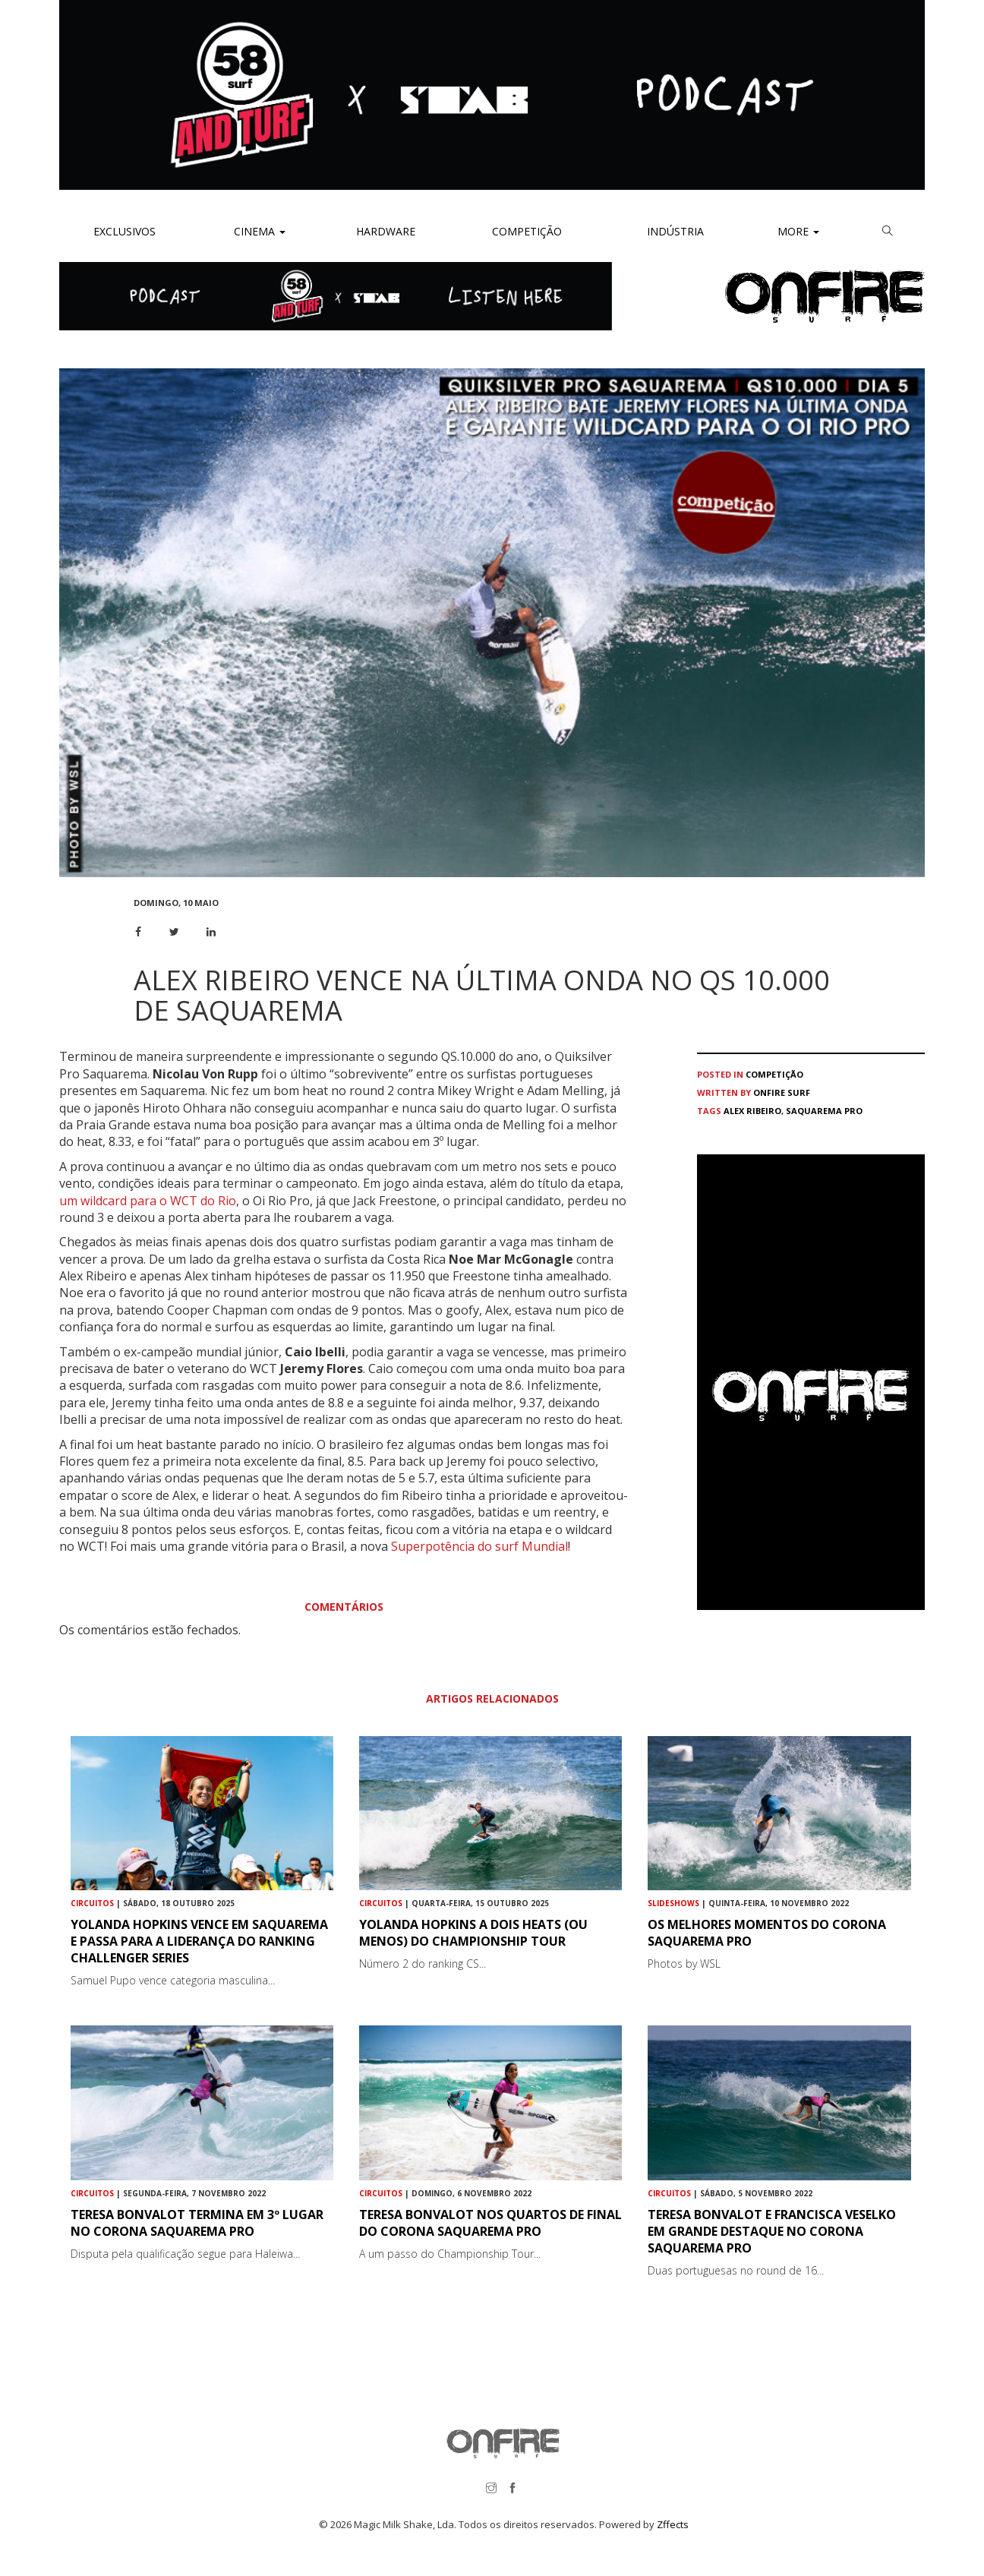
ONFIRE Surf (781, 1092)
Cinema (258, 231)
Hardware (385, 231)
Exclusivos (124, 231)
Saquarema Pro (824, 1110)
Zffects (673, 2524)
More (798, 231)
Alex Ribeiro (752, 1110)
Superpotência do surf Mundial (479, 1546)
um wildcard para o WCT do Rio (147, 1200)
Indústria (674, 231)
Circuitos (92, 1903)
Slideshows (673, 1903)
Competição (525, 231)
